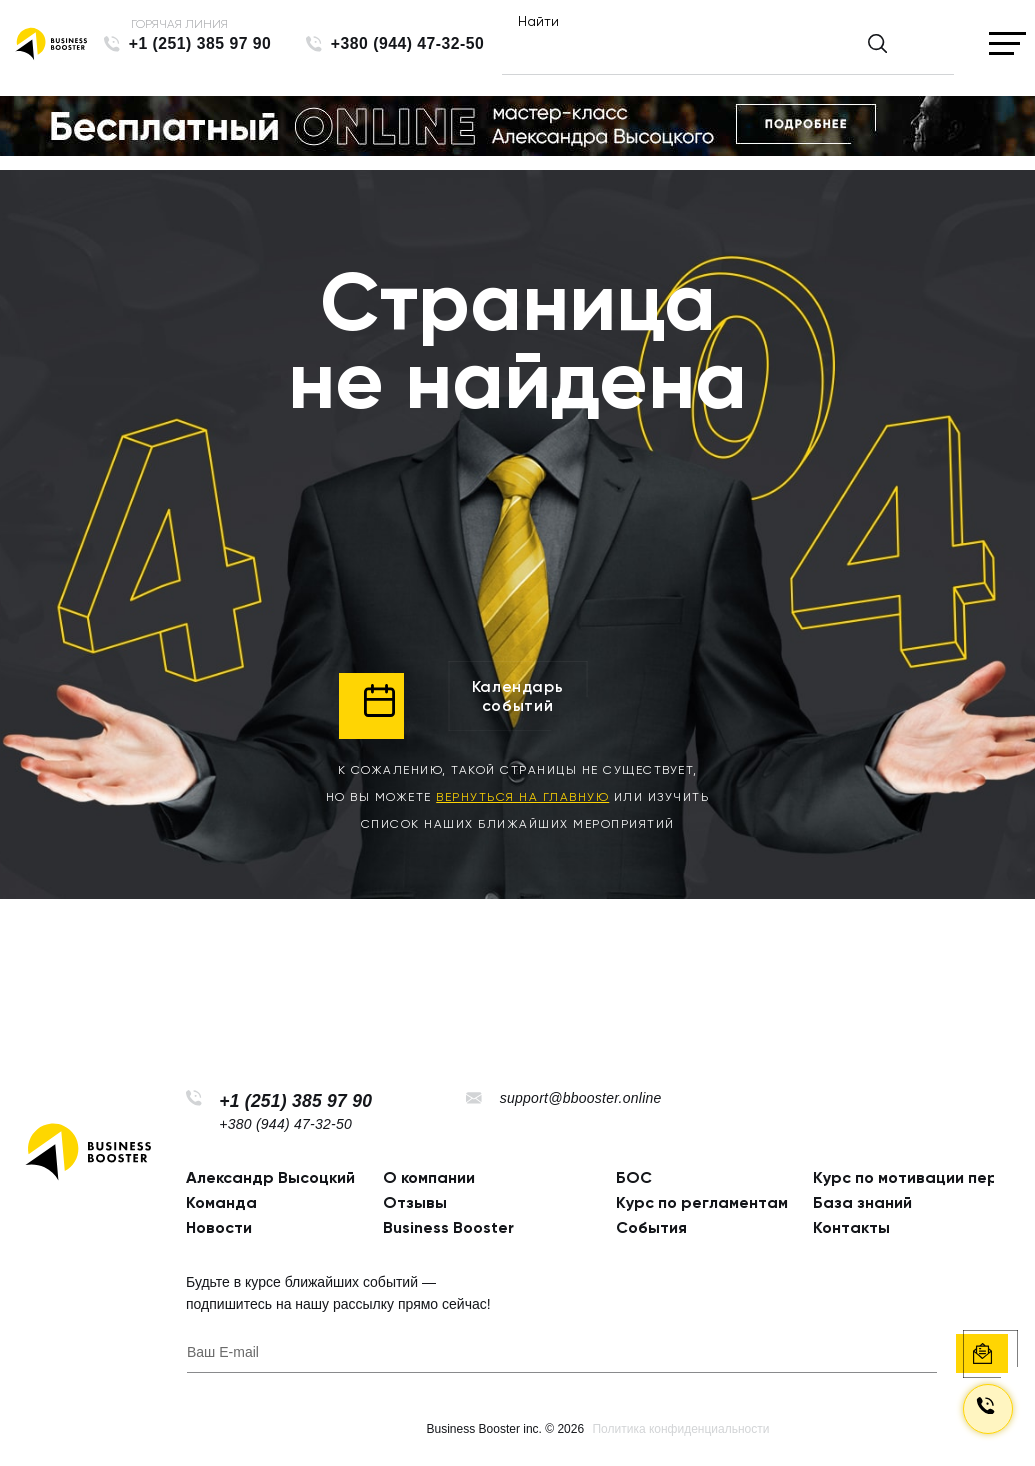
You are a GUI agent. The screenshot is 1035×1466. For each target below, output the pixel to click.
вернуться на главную (522, 797)
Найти (538, 21)
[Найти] (710, 52)
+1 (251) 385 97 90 (200, 43)
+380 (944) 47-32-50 (408, 43)
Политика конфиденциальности (680, 1429)
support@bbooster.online (581, 1098)
